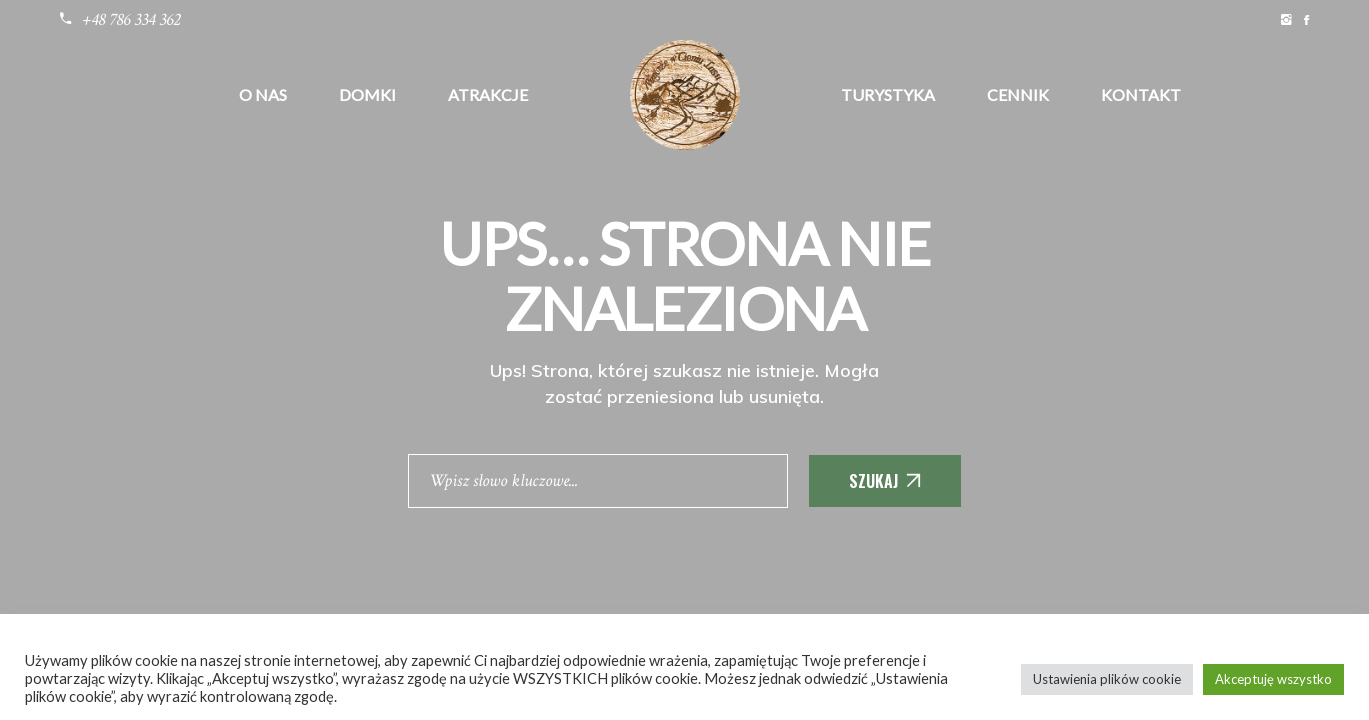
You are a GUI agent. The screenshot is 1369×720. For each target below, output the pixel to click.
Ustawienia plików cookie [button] (1107, 679)
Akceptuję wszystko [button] (1273, 679)
